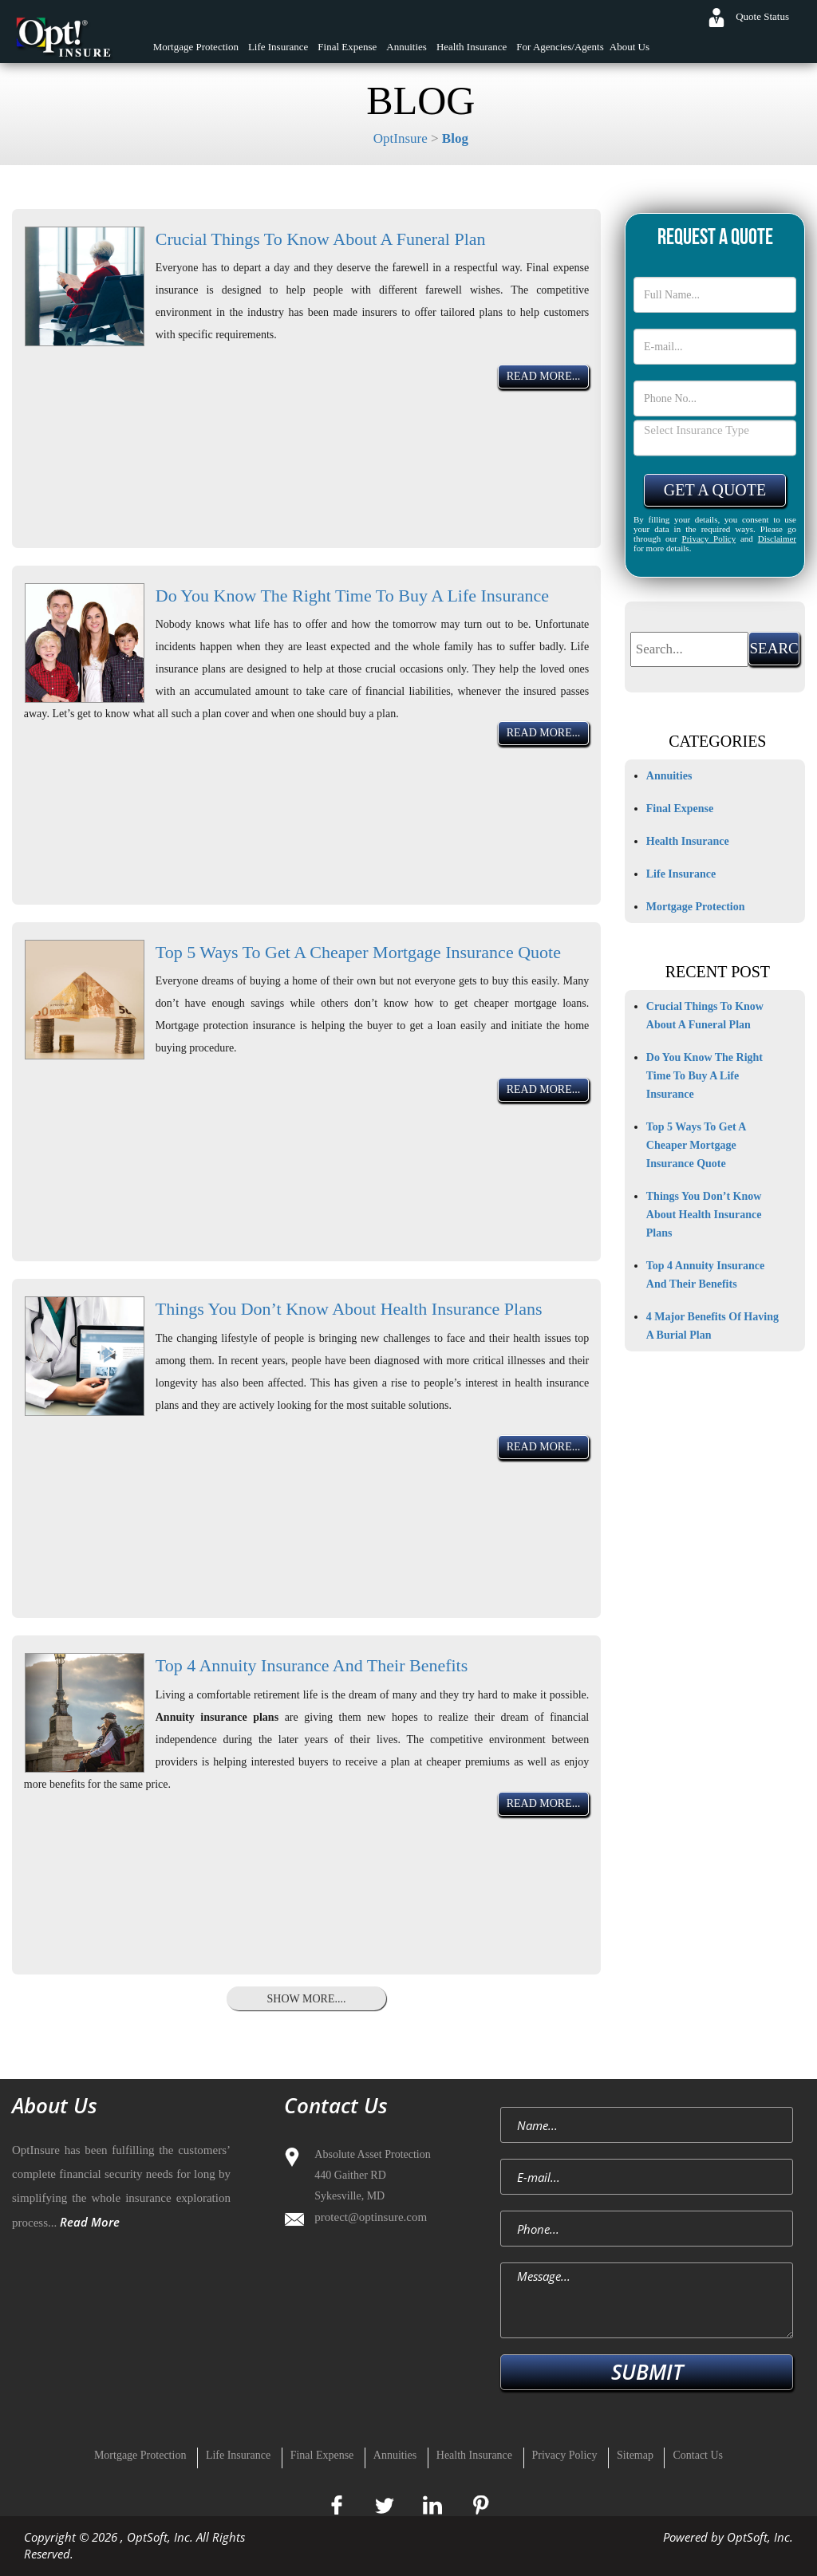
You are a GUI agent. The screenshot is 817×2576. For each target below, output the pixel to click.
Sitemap (635, 2455)
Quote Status (762, 16)
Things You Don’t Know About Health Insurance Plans (349, 1309)
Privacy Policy (709, 538)
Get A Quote (715, 490)
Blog (455, 138)
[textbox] (689, 649)
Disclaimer (777, 538)
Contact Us (698, 2455)
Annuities (406, 47)
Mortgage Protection (196, 47)
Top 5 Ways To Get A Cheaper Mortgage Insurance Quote (358, 952)
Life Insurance (278, 47)
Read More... (544, 376)
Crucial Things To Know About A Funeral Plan (321, 239)
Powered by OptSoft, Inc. (728, 2537)
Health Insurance (471, 47)
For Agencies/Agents (559, 47)
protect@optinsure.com (370, 2217)
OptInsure (400, 138)
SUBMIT (647, 2371)
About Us (629, 47)
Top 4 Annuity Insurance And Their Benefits (312, 1665)
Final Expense (347, 47)
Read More (90, 2222)
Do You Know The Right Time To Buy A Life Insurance (352, 596)
